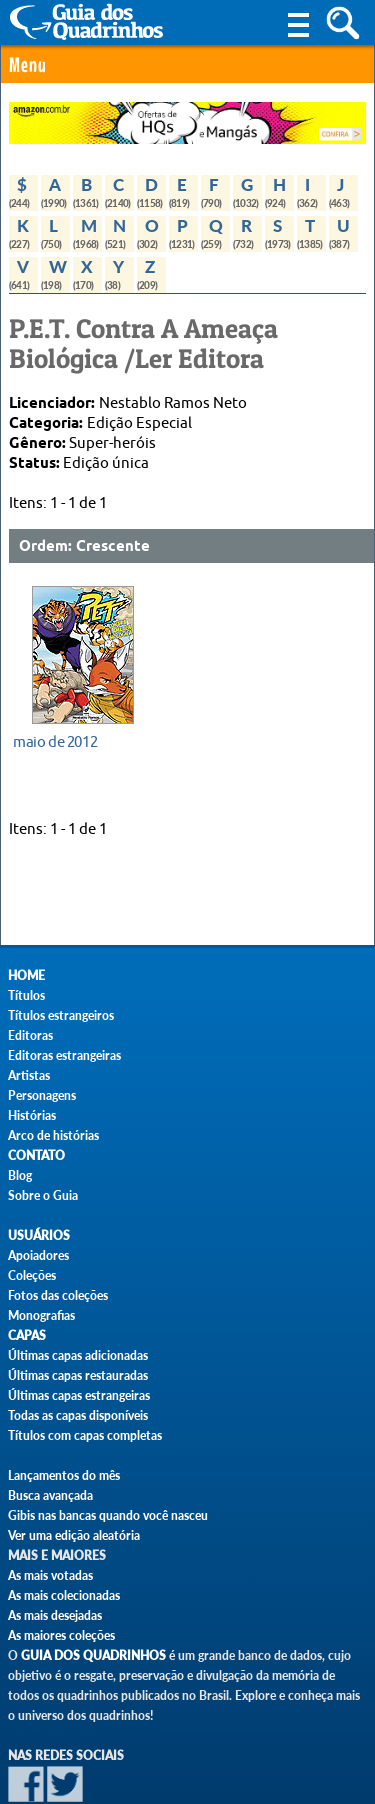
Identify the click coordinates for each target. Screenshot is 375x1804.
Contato (36, 1155)
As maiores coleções (61, 1635)
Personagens (42, 1095)
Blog (20, 1175)
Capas (27, 1335)
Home (26, 975)
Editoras (30, 1035)
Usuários (39, 1235)
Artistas (29, 1075)
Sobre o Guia (43, 1195)
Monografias (41, 1315)
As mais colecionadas (64, 1595)
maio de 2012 (55, 742)
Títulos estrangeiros (61, 1015)
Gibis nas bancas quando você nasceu (108, 1515)
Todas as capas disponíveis (78, 1415)
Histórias (32, 1115)
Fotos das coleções (58, 1295)
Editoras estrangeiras (64, 1055)
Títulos (26, 995)
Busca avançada (50, 1495)
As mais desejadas (55, 1615)
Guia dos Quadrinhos (93, 1655)
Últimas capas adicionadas (78, 1355)
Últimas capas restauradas (78, 1375)
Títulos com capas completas (85, 1435)
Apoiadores (38, 1255)
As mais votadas (50, 1575)
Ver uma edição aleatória (74, 1535)
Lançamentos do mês (64, 1475)
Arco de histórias (53, 1135)
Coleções (32, 1275)
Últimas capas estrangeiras (79, 1395)
